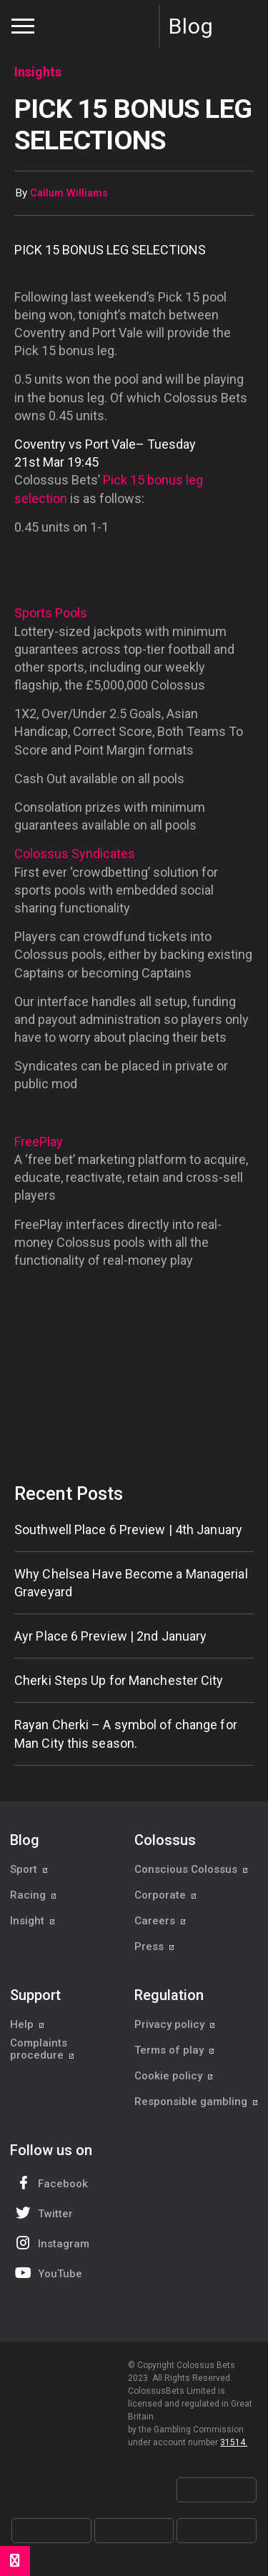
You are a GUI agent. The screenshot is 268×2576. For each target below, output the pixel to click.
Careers (160, 1920)
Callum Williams (69, 193)
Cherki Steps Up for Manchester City (119, 1680)
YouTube (47, 2273)
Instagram (50, 2243)
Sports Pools (50, 612)
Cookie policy (174, 2075)
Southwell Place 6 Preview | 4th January (128, 1529)
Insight (33, 1920)
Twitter (42, 2213)
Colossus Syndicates (74, 853)
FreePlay (38, 1141)
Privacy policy (175, 2024)
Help (27, 2024)
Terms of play (174, 2050)
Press (154, 1946)
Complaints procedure (42, 2049)
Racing (33, 1895)
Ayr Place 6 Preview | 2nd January (110, 1635)
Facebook (50, 2183)
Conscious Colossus (191, 1869)
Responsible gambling (196, 2101)
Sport (29, 1869)
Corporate (165, 1895)
